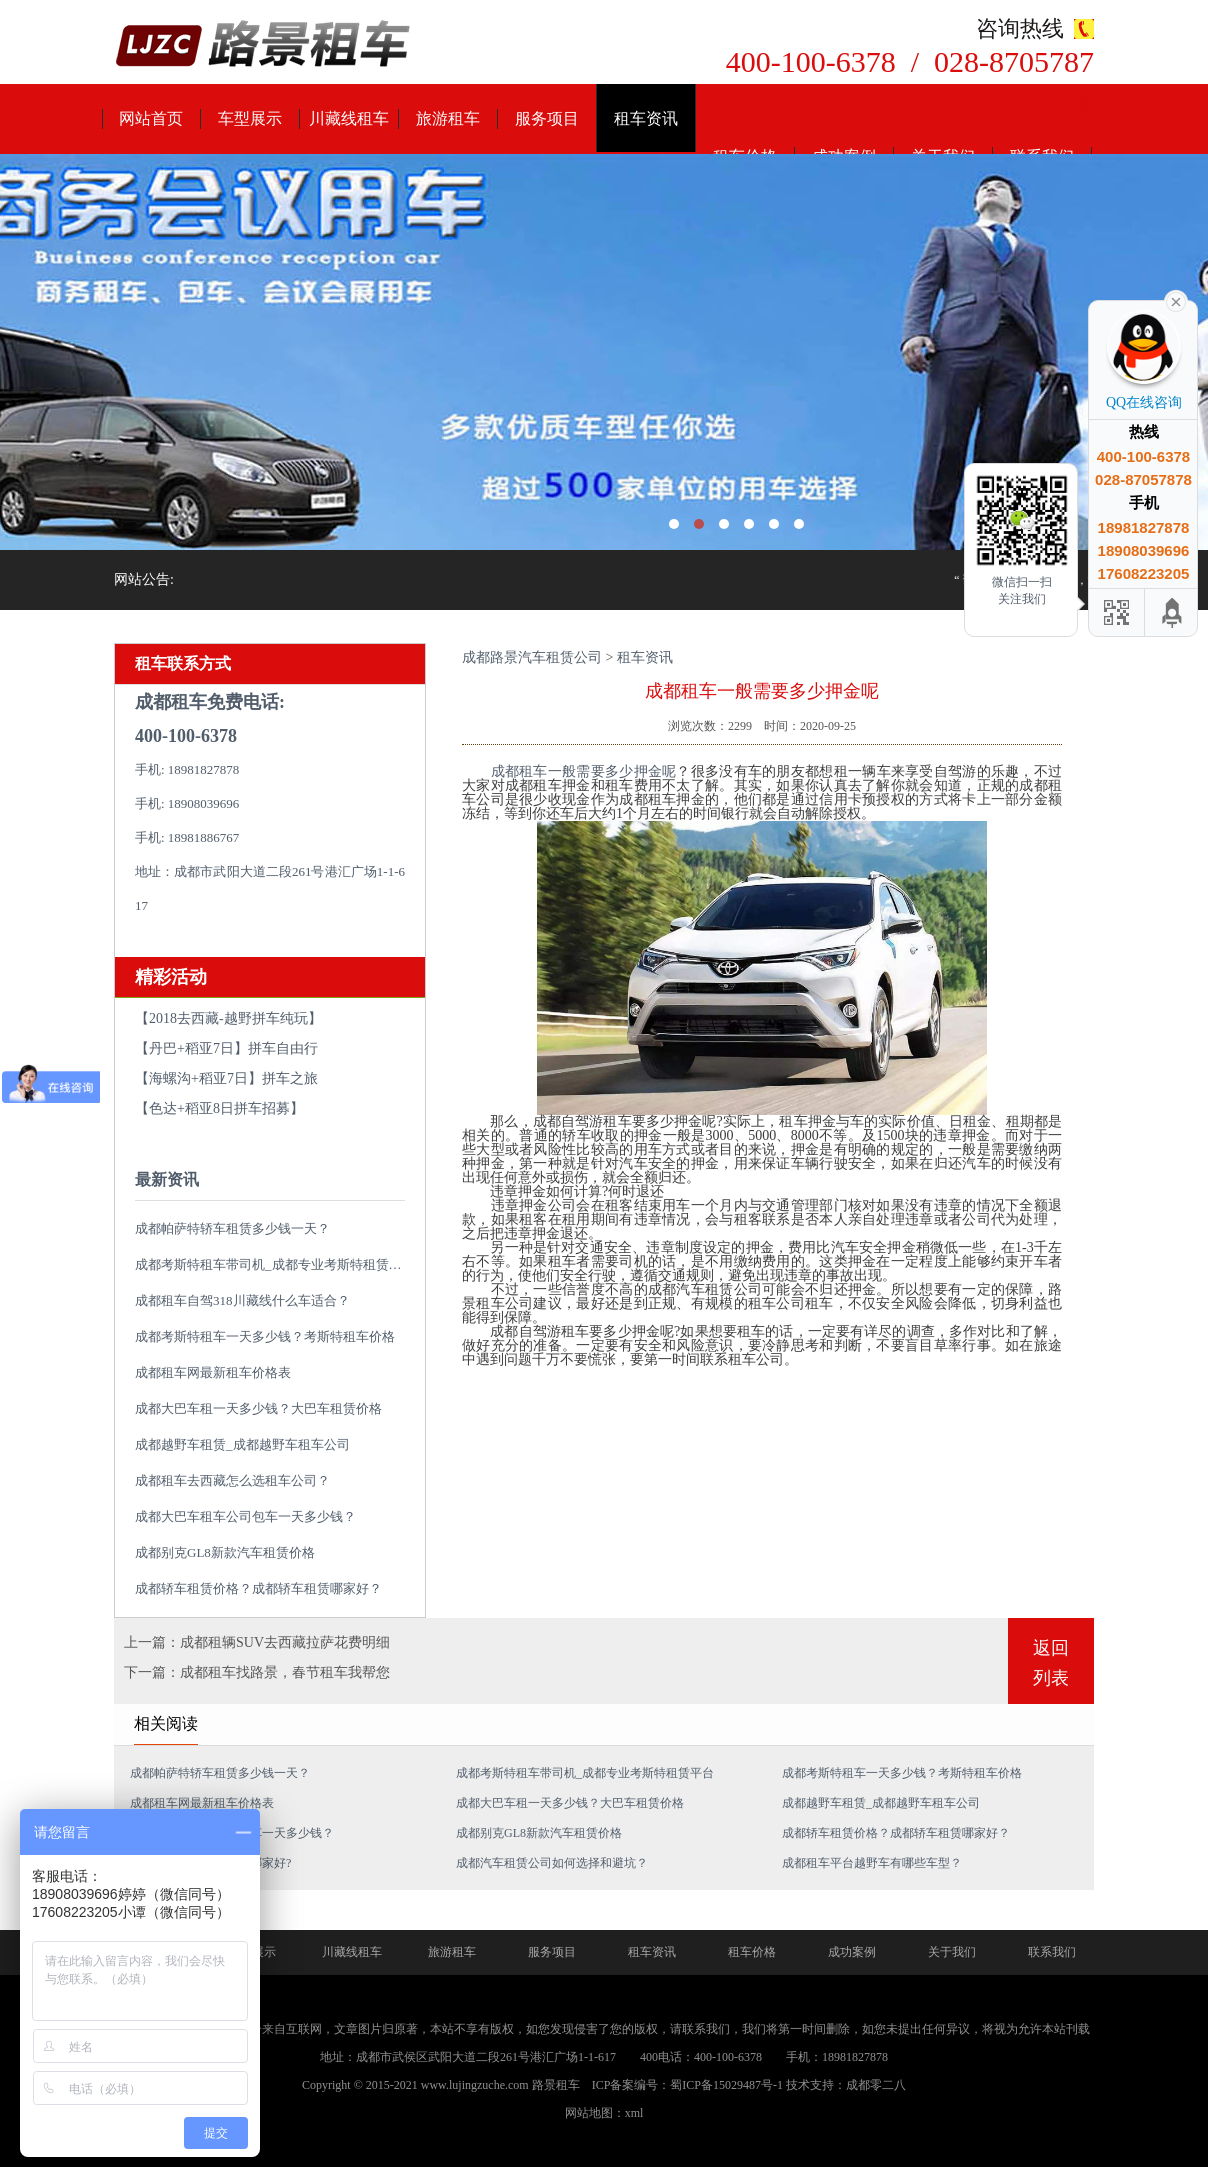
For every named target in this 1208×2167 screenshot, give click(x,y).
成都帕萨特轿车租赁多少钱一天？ (232, 1228)
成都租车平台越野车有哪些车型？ (872, 1863)
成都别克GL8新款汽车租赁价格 (225, 1552)
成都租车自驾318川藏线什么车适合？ (242, 1300)
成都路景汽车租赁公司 (532, 657)
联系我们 (1052, 1952)
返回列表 (1051, 1663)
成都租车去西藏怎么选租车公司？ (232, 1480)
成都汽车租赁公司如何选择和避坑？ (552, 1863)
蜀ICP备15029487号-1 (726, 2085)
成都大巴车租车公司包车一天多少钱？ (245, 1516)
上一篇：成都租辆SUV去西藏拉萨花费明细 (257, 1642)
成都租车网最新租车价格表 (213, 1372)
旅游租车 (448, 118)
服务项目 (547, 118)
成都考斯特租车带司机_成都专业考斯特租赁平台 (275, 1264)
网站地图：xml (604, 2113)
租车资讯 (646, 118)
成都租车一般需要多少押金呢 (584, 771)
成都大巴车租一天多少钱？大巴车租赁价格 (258, 1408)
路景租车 (556, 2085)
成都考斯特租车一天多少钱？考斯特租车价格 (265, 1336)
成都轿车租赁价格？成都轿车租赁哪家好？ (258, 1588)
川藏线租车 (349, 118)
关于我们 (952, 1952)
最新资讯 (167, 1179)
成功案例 (852, 1952)
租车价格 (752, 1952)
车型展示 (250, 118)
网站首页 (151, 118)
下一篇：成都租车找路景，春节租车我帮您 (257, 1672)
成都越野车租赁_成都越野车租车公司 (242, 1444)
